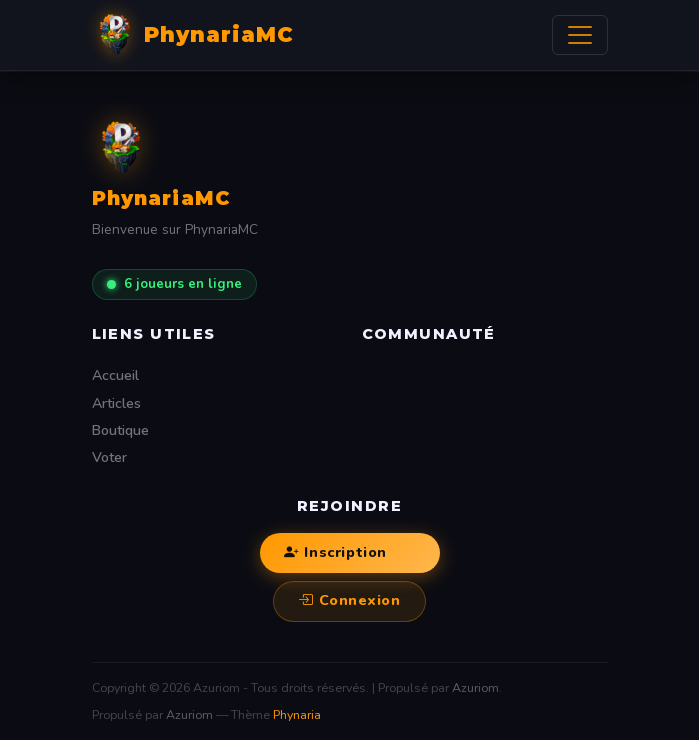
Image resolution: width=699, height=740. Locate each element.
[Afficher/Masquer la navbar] (580, 35)
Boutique (120, 430)
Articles (116, 403)
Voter (109, 457)
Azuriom (475, 687)
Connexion (349, 601)
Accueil (115, 375)
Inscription (335, 553)
